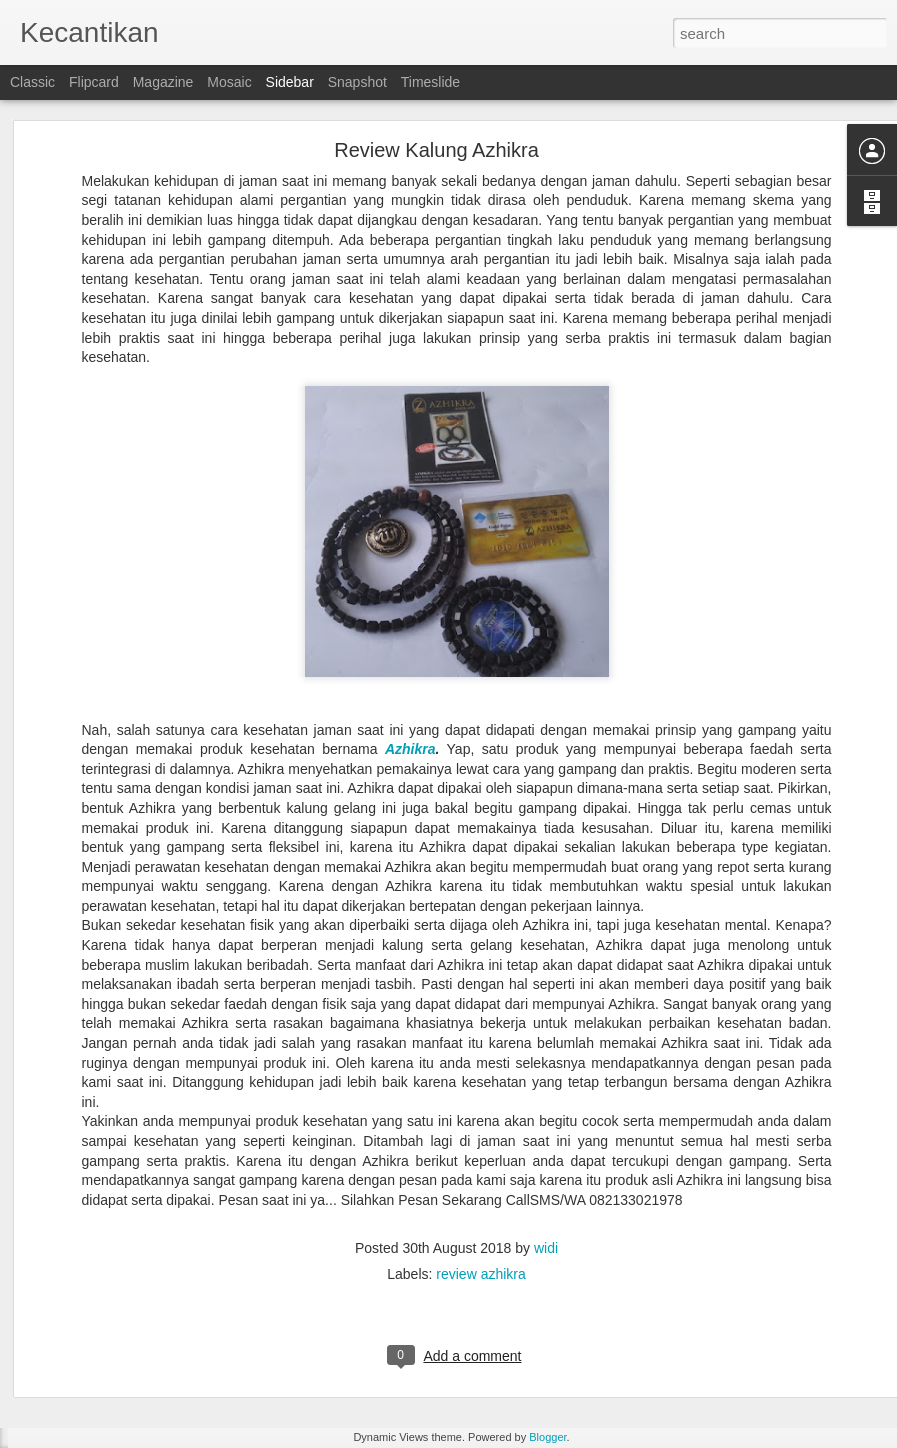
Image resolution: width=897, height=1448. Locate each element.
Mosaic (229, 82)
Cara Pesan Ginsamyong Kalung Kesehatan (166, 1382)
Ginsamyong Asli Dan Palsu (653, 1307)
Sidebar (290, 82)
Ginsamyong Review (812, 1307)
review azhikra (480, 1170)
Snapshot (357, 82)
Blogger (547, 1437)
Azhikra (410, 646)
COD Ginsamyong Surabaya (125, 1337)
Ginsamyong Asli (507, 1307)
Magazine (163, 82)
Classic (32, 82)
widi (546, 1144)
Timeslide (430, 82)
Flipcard (94, 82)
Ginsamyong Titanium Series (125, 1292)
